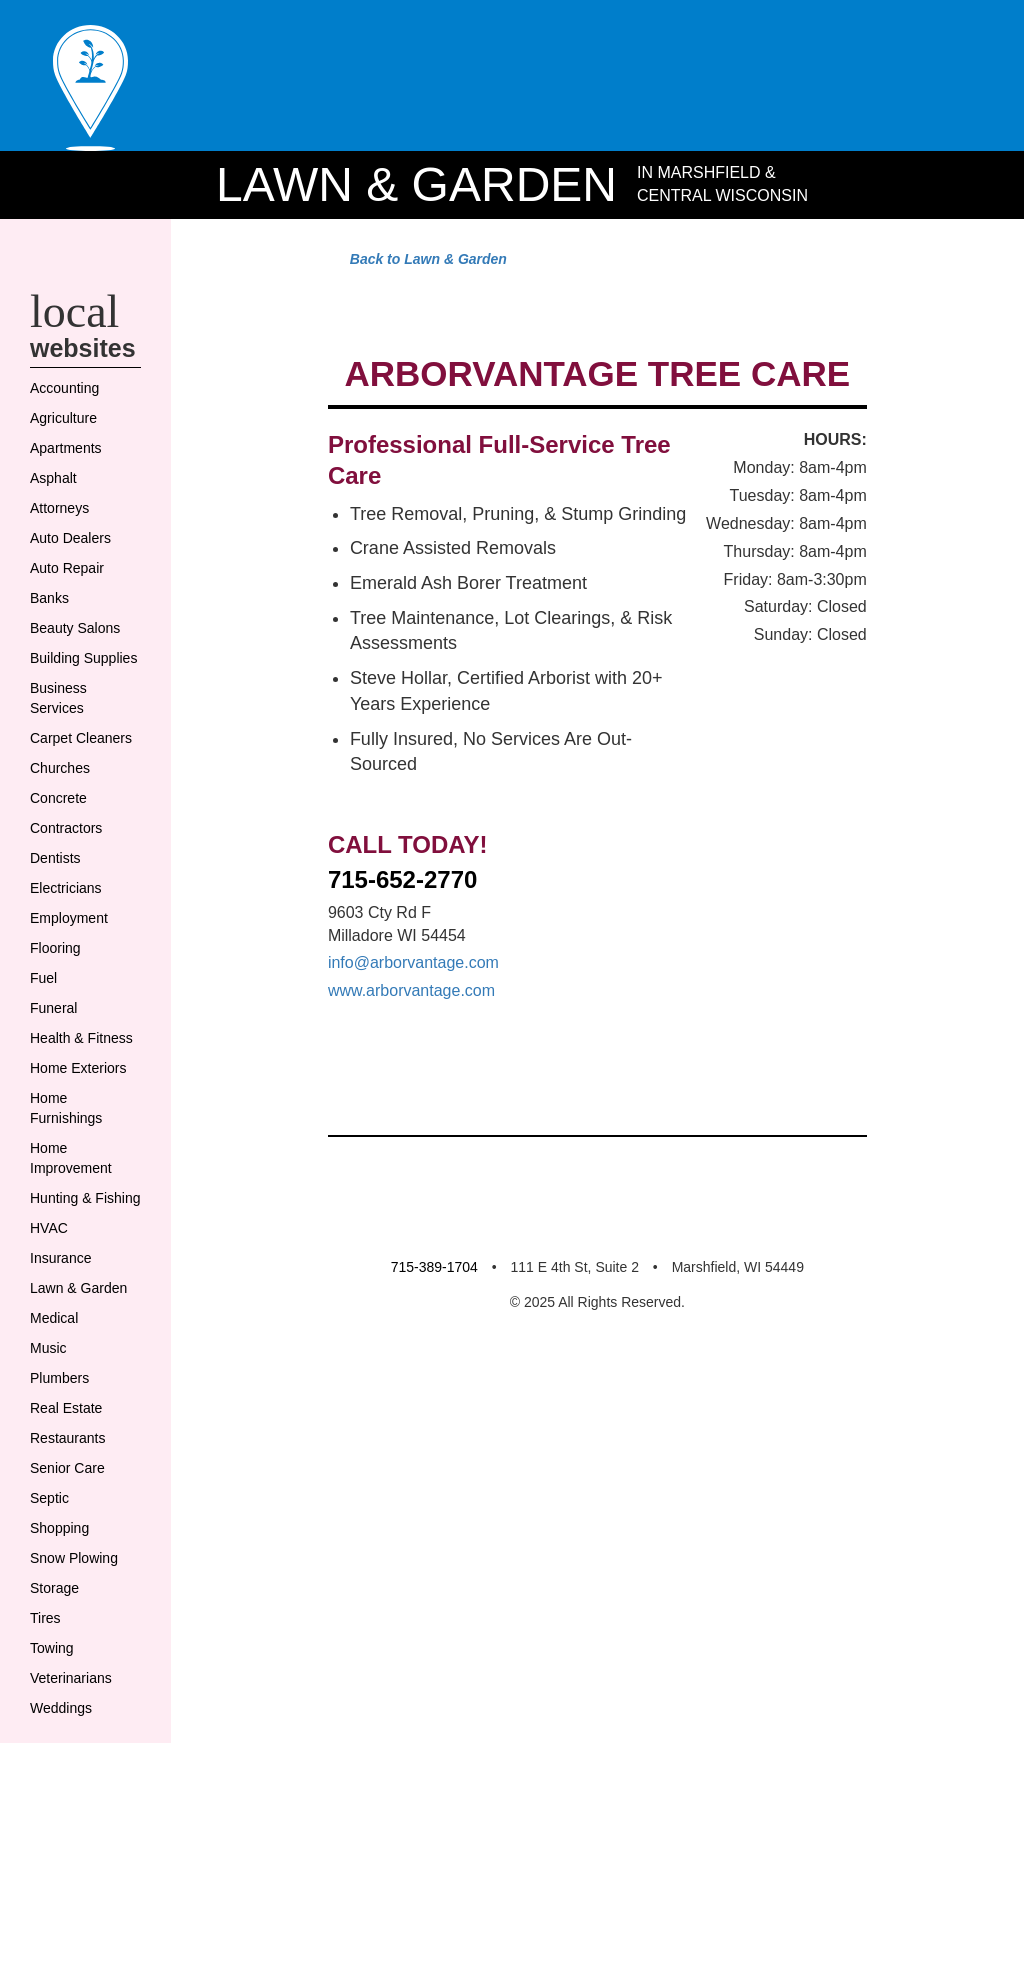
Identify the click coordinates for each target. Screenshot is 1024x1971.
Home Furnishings (70, 1259)
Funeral (55, 1119)
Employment (76, 1029)
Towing (55, 1819)
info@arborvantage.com (427, 1566)
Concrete (62, 909)
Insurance (64, 1429)
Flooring (59, 1059)
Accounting (70, 459)
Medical (57, 1489)
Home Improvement (79, 1309)
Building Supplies (60, 739)
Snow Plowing (81, 1729)
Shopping (65, 1699)
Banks (51, 669)
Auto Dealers (75, 609)
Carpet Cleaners (60, 839)
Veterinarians (74, 1849)
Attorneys (63, 579)
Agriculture (68, 489)
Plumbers (64, 1549)
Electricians (69, 999)
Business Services (61, 789)
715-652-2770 (409, 1483)
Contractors (70, 939)
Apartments (71, 519)
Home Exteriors (60, 1209)
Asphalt (56, 549)
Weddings (65, 1879)
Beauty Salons (79, 699)
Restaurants (71, 1609)
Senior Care (70, 1639)
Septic (52, 1669)
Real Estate (69, 1579)
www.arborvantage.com (425, 1594)
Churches (63, 879)
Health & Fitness (60, 1159)
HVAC (50, 1399)
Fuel (45, 1089)
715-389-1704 (419, 1916)
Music (50, 1519)
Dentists (58, 969)
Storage (57, 1759)
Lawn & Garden (410, 208)
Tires (45, 1789)
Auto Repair (72, 639)
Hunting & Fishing (65, 1359)
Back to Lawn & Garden (415, 286)
